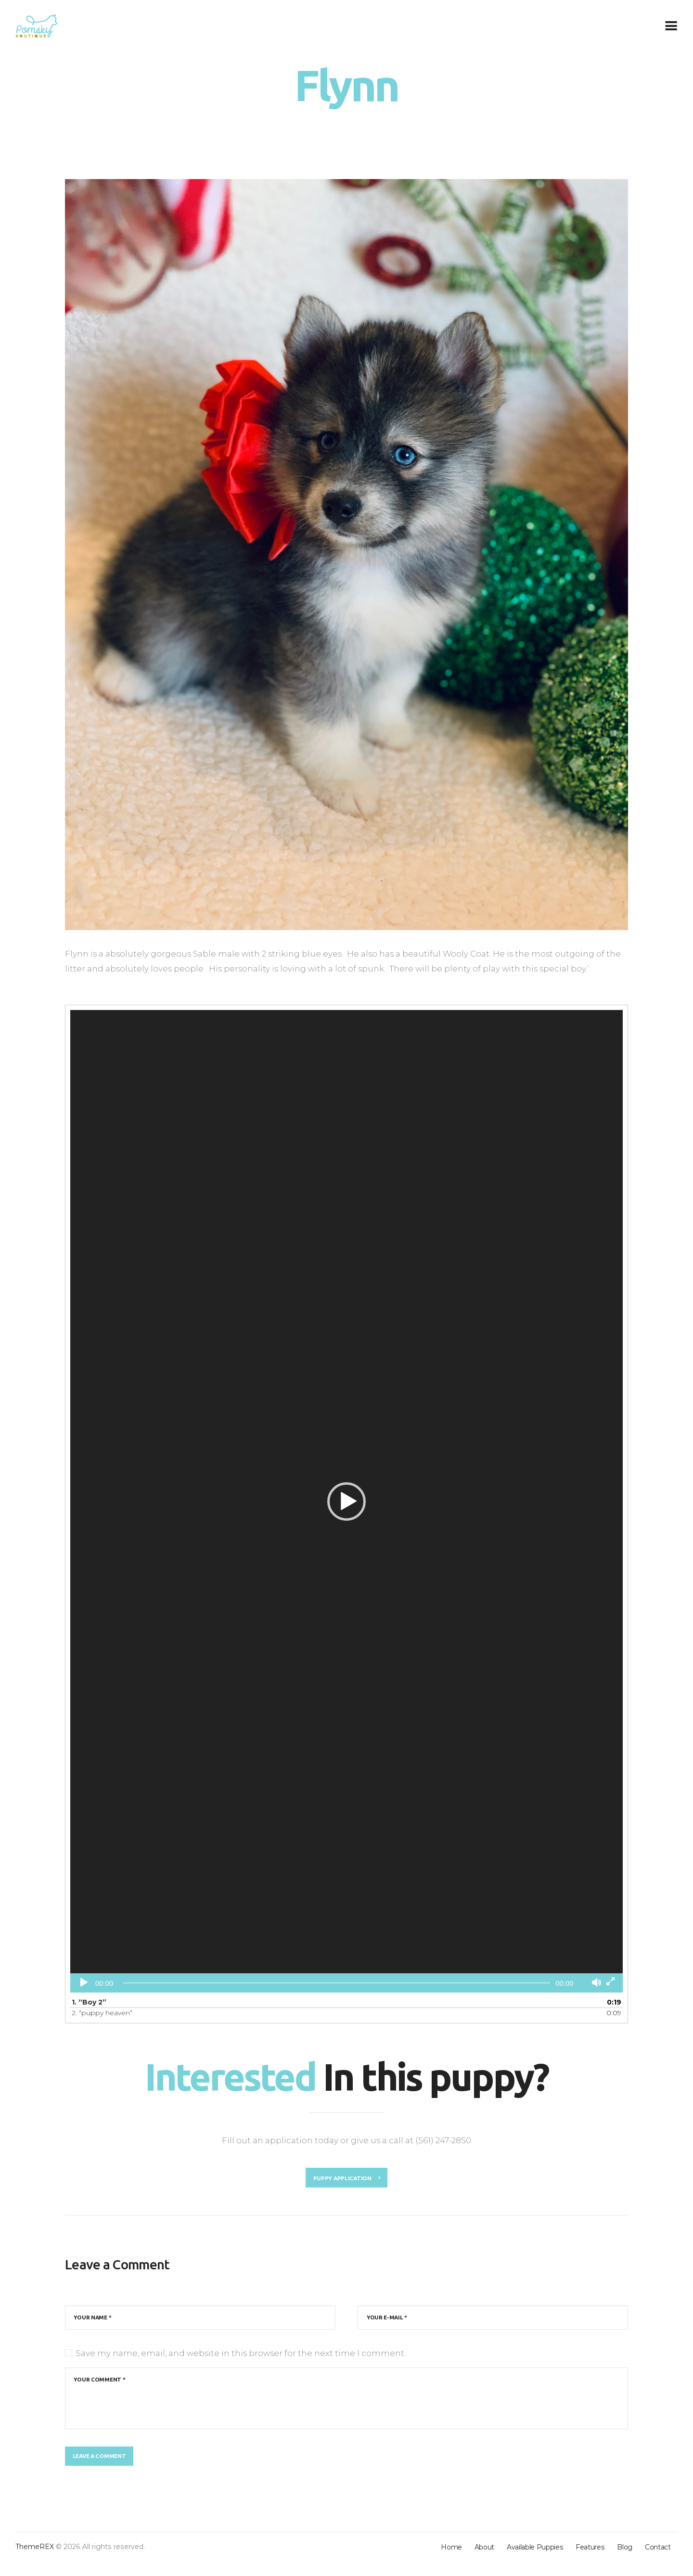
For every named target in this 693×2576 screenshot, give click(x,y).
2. (102, 2012)
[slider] (336, 1983)
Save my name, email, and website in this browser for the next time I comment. (241, 2358)
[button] (346, 1501)
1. (89, 2002)
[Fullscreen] (610, 1981)
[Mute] (596, 1982)
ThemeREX (35, 2561)
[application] (346, 1501)
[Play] (84, 1982)
